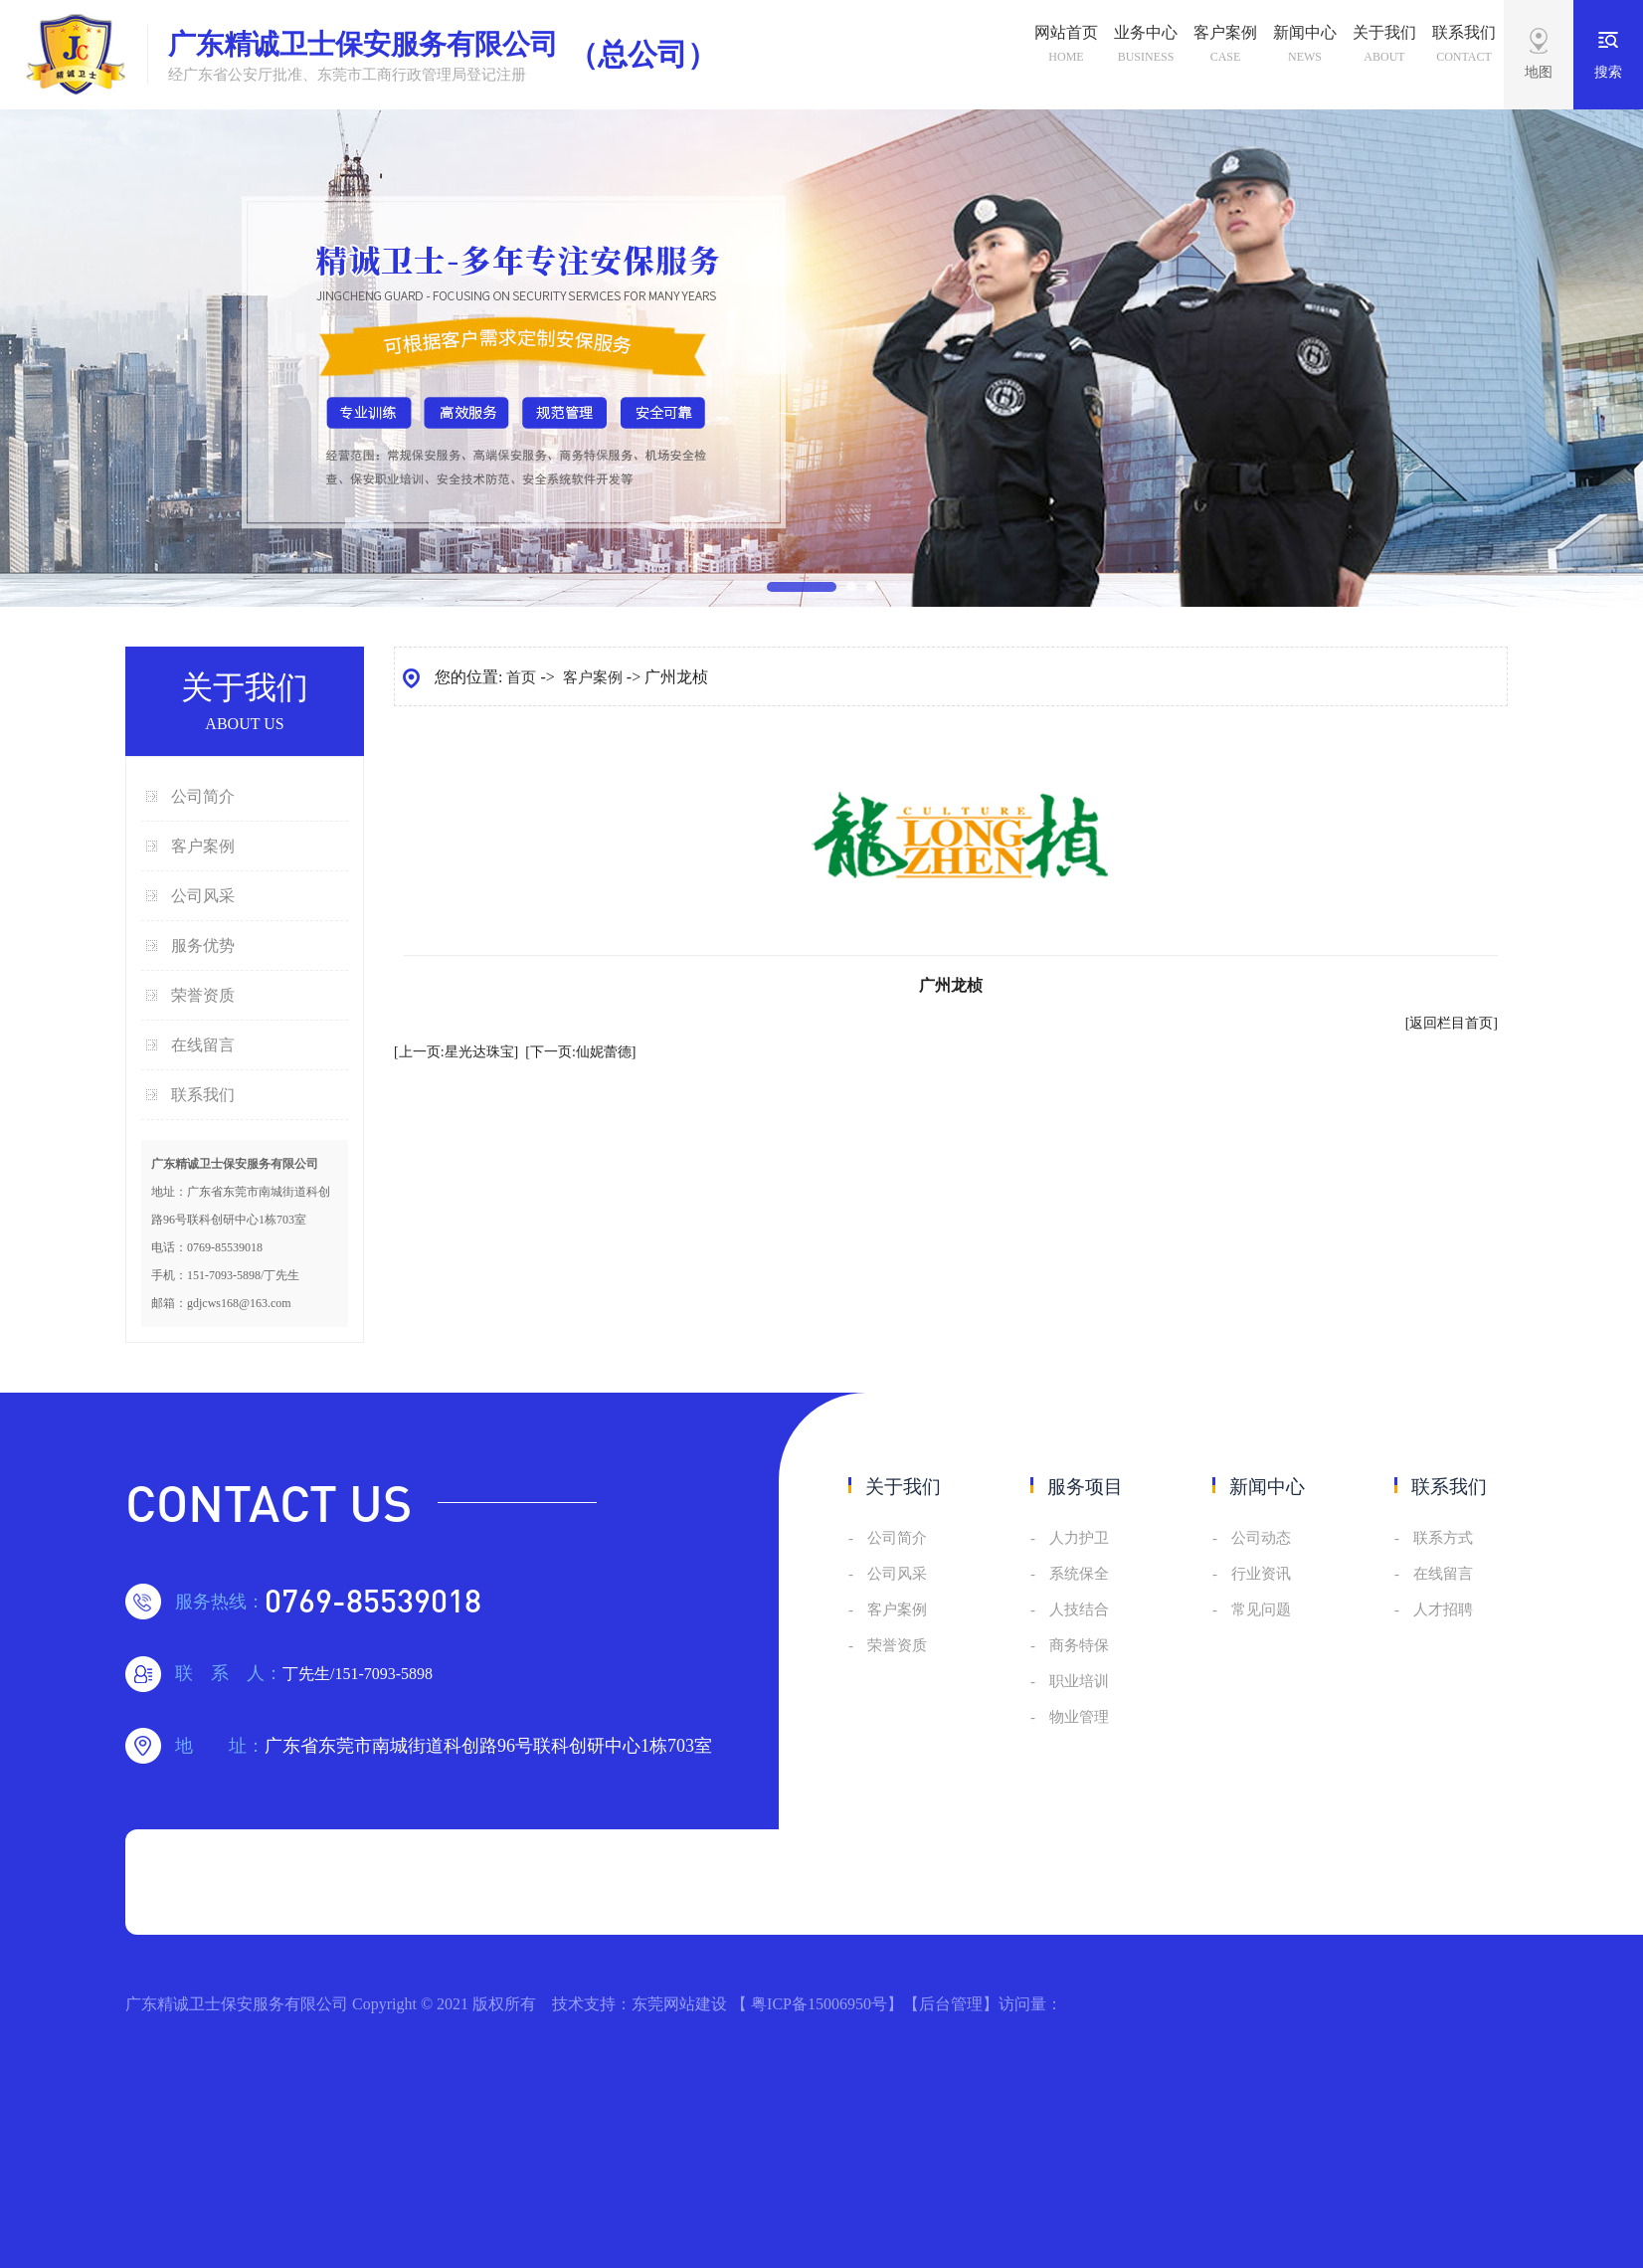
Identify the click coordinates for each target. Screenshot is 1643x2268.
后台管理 (951, 2003)
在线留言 (203, 1045)
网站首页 (1066, 47)
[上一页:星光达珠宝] (456, 1051)
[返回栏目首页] (1451, 1023)
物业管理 (1079, 1717)
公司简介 (203, 796)
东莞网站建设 (679, 2003)
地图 (1538, 72)
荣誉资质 (203, 995)
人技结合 (1079, 1609)
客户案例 (1225, 47)
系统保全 (1079, 1574)
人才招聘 (1443, 1609)
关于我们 (1384, 47)
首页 (521, 677)
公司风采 (203, 895)
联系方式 (1443, 1538)
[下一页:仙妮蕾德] (580, 1051)
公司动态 (1261, 1538)
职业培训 (1079, 1681)
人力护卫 (1079, 1538)
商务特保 (1079, 1645)
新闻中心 (1305, 47)
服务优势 (203, 945)
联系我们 (1464, 47)
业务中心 (1146, 47)
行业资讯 (1261, 1574)
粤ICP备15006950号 (819, 2003)
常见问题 (1261, 1609)
